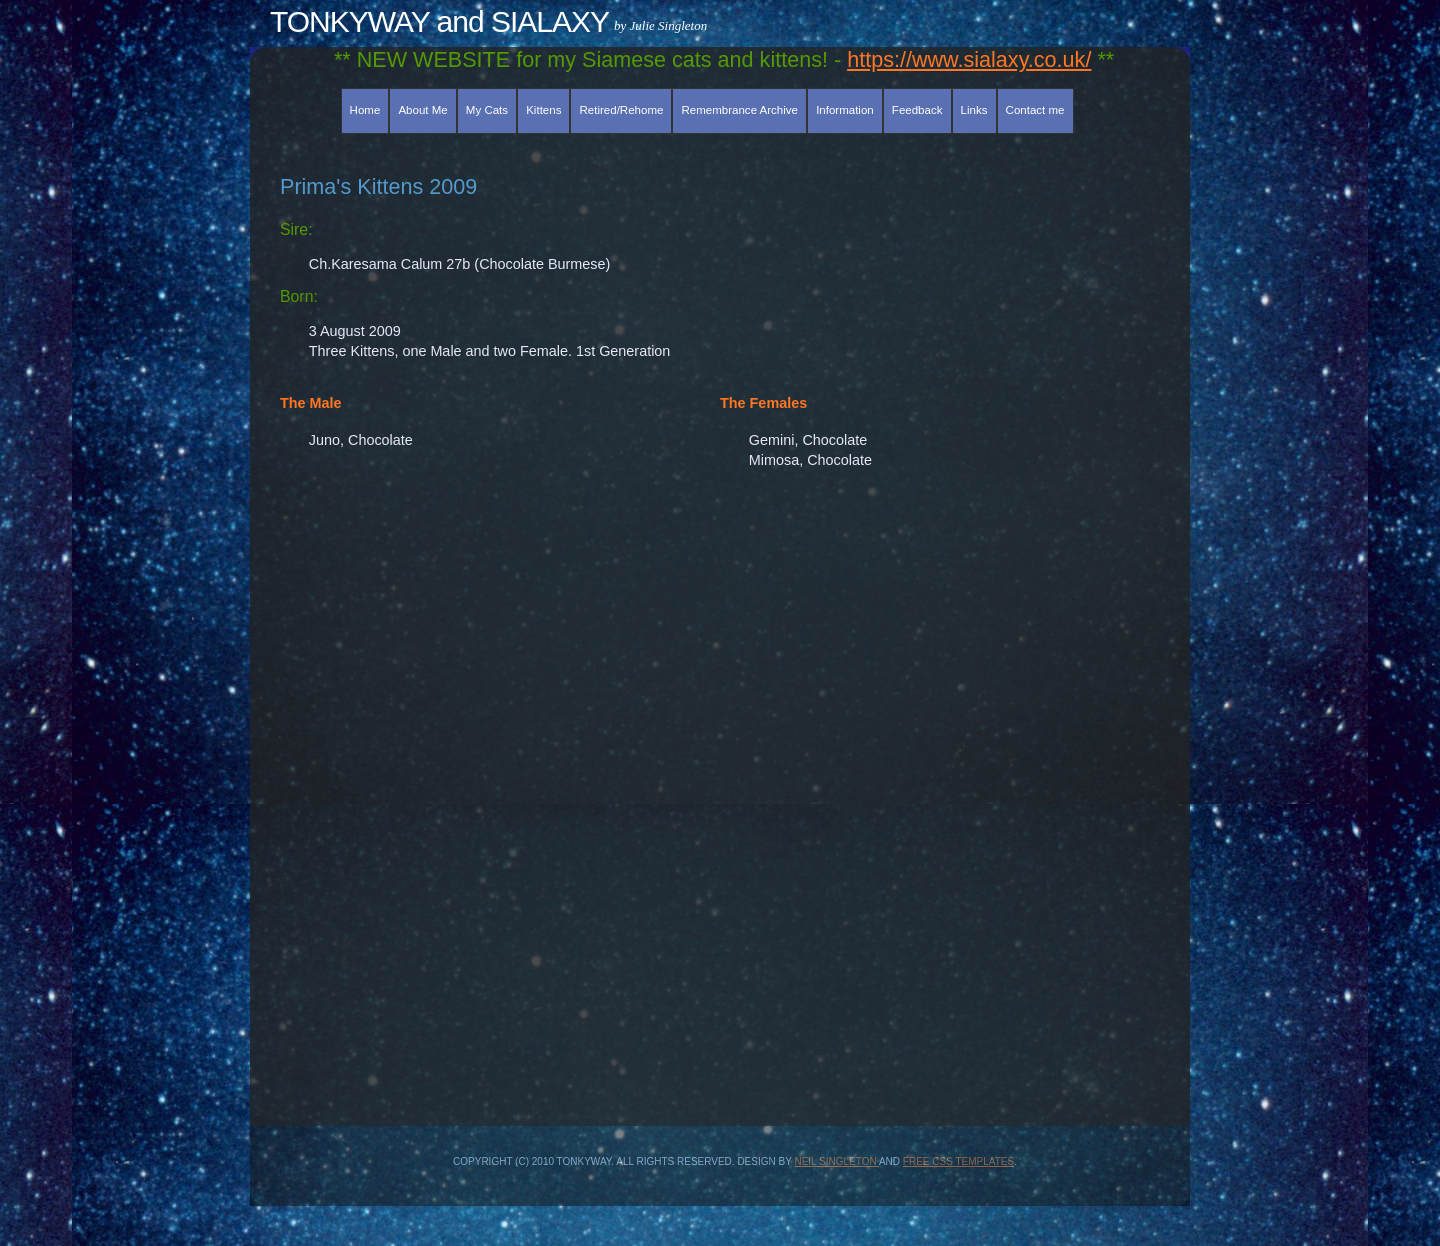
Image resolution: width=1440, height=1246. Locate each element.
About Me (422, 110)
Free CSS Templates (958, 1161)
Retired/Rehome (622, 110)
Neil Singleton (836, 1161)
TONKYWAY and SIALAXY (439, 21)
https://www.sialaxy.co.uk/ (969, 59)
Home (365, 110)
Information (845, 110)
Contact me (1035, 110)
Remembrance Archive (740, 110)
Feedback (917, 110)
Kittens (543, 110)
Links (974, 110)
